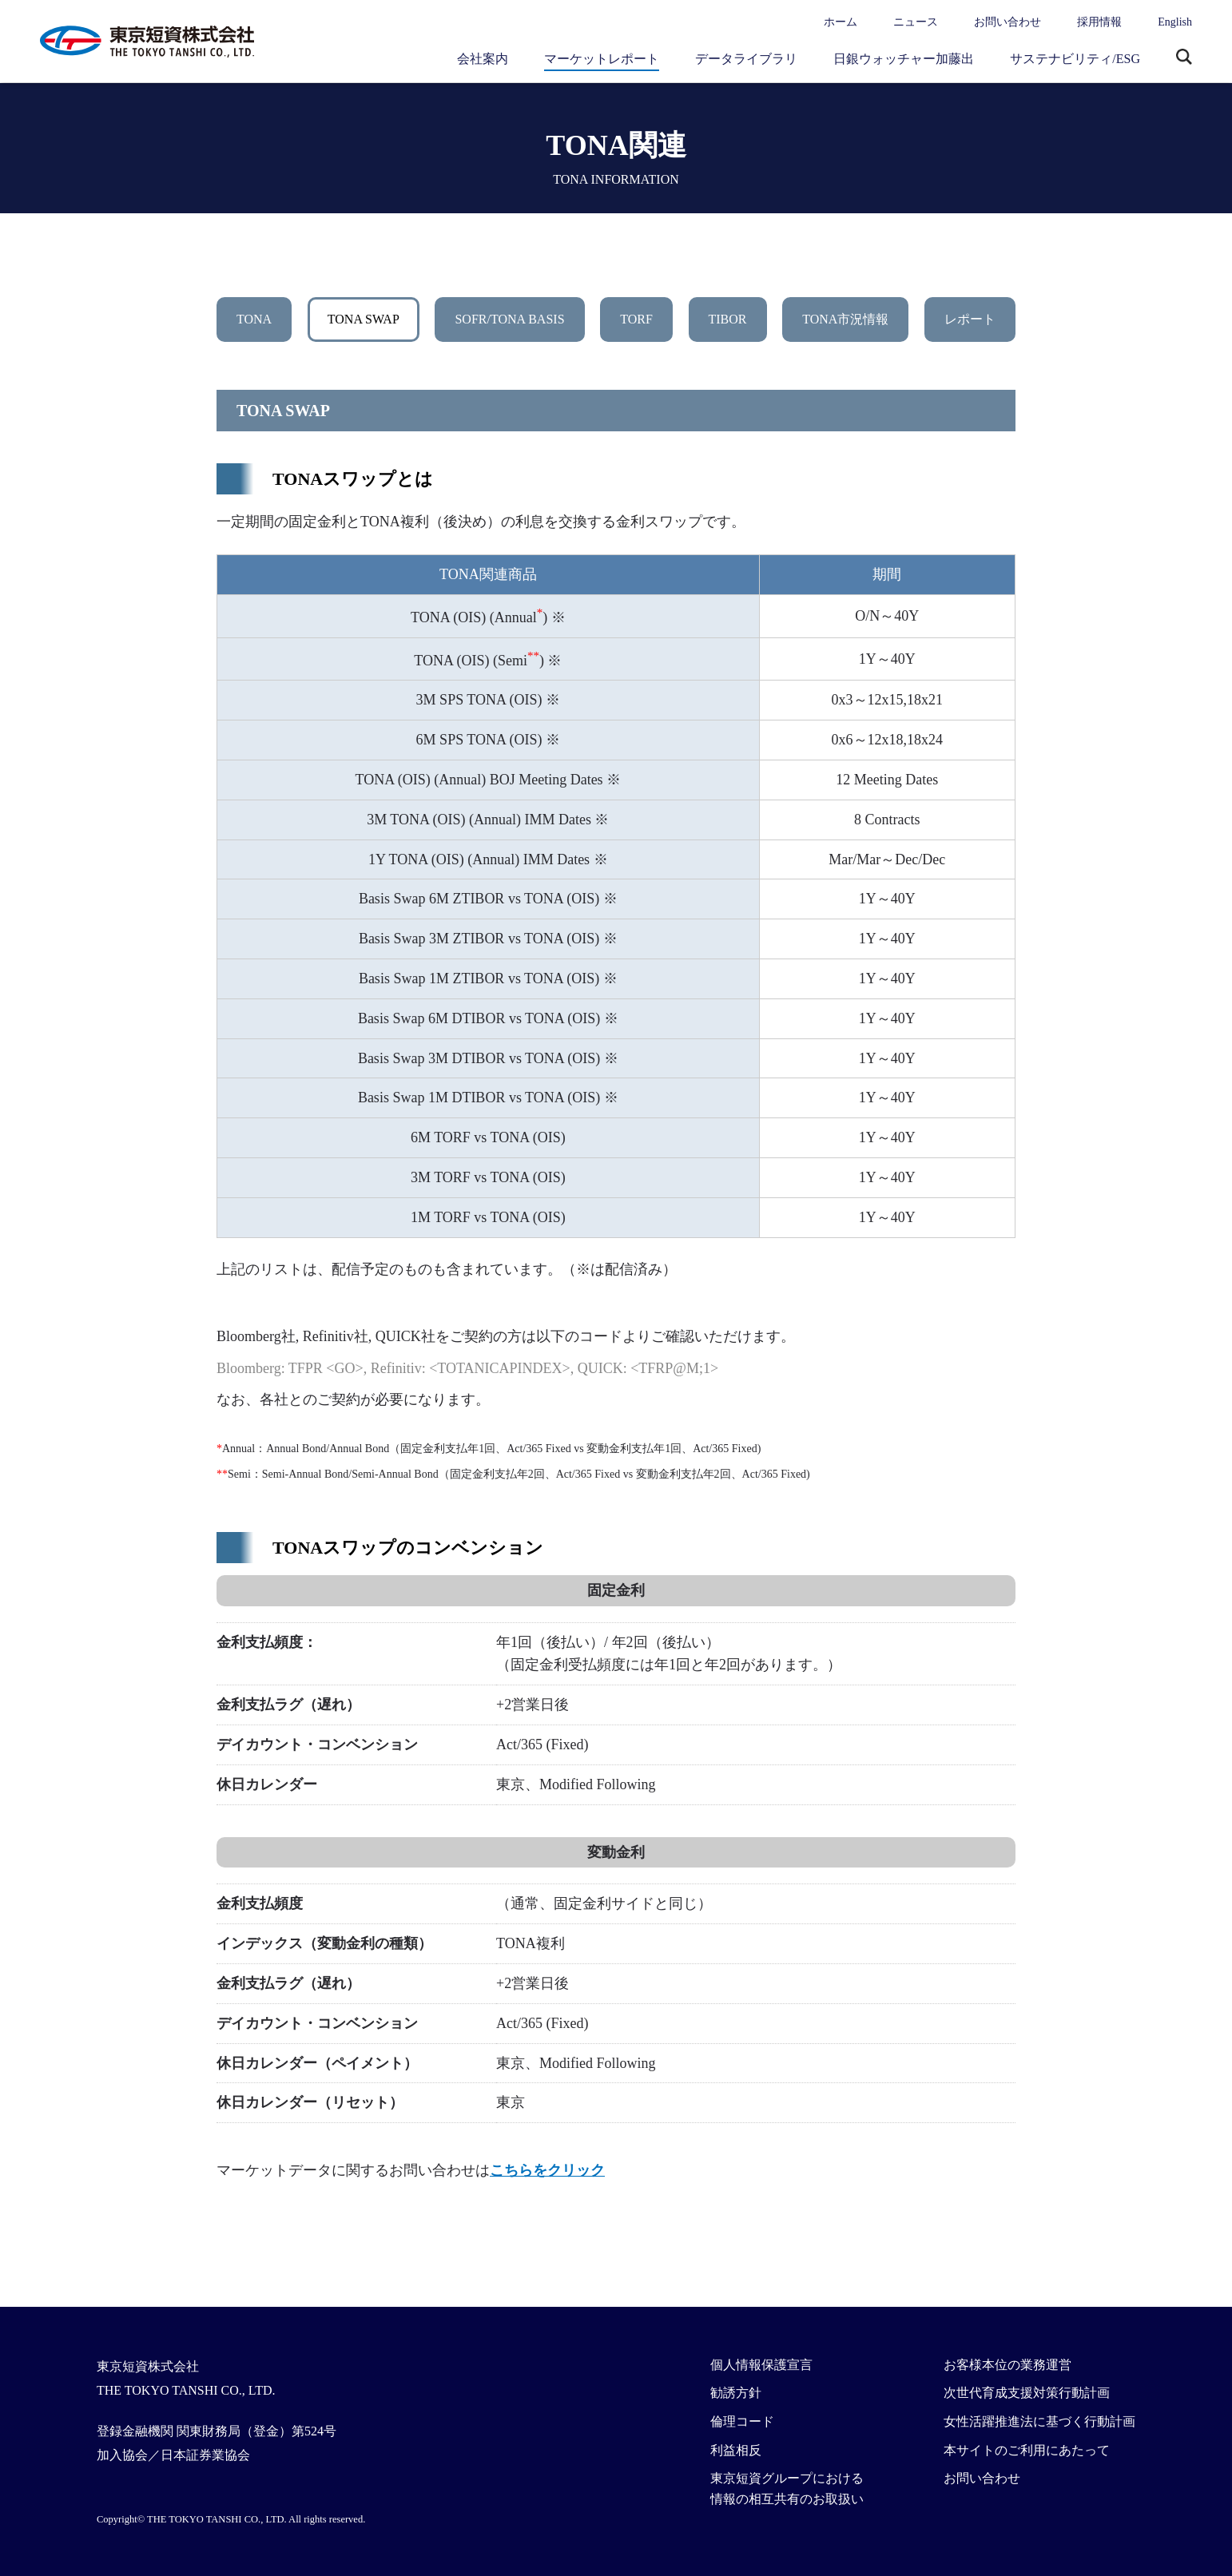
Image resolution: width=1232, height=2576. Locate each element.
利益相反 (735, 2450)
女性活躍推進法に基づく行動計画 (1039, 2421)
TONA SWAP (363, 319)
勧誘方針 (735, 2392)
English (1175, 22)
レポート (970, 319)
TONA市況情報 (845, 319)
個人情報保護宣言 (761, 2365)
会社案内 (482, 58)
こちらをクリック (547, 2170)
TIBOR (728, 319)
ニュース (915, 22)
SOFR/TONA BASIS (509, 319)
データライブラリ (746, 58)
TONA (254, 319)
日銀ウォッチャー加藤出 (903, 58)
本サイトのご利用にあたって (1027, 2450)
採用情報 (1099, 22)
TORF (636, 319)
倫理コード (742, 2421)
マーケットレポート (601, 58)
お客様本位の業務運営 (1007, 2365)
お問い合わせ (1007, 22)
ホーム (840, 22)
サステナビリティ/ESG (1075, 58)
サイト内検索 (1184, 58)
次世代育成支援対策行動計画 (1027, 2392)
